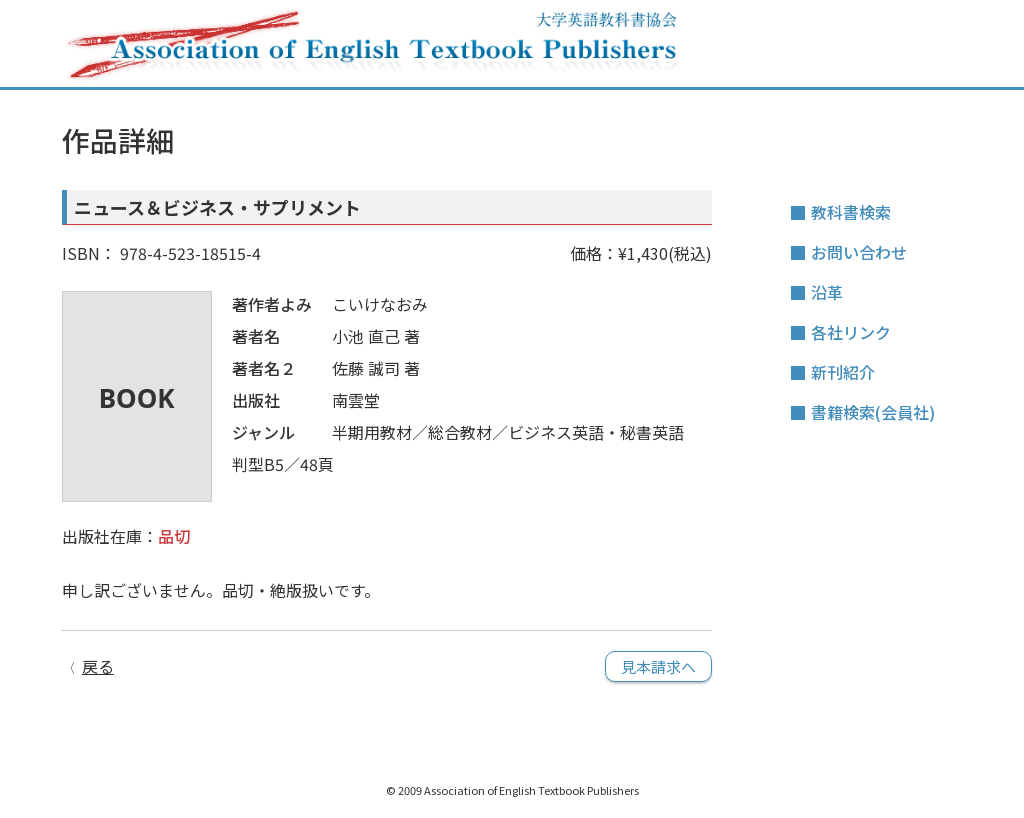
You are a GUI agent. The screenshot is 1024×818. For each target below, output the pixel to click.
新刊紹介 (843, 372)
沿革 (827, 292)
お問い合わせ (859, 252)
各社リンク (851, 332)
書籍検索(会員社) (873, 412)
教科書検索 (851, 212)
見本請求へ (658, 666)
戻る (98, 666)
